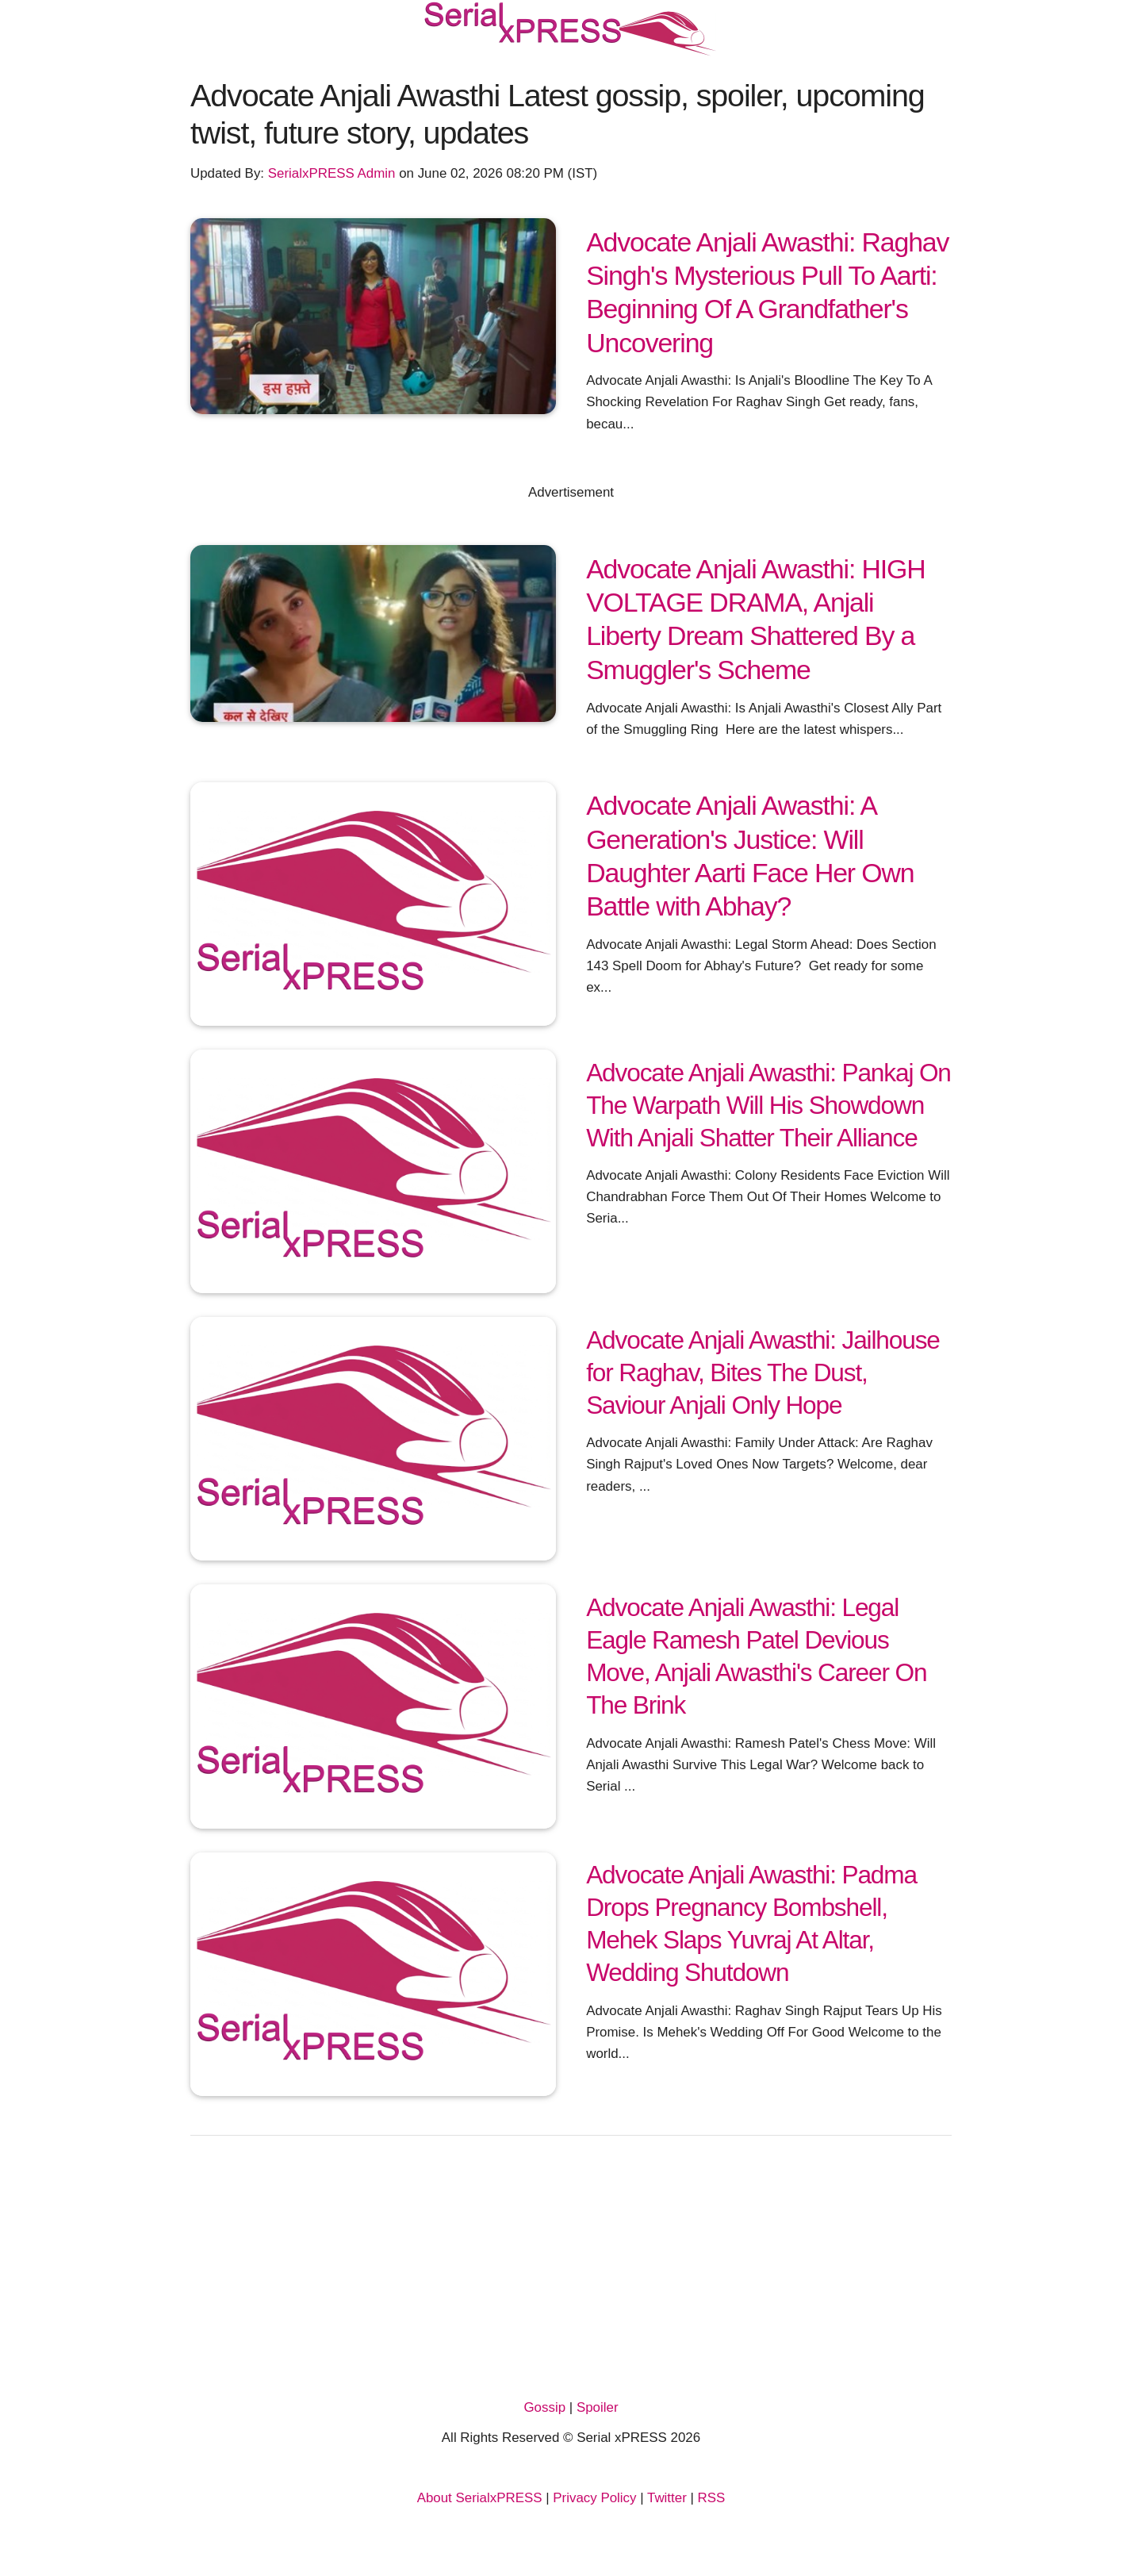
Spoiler (598, 2407)
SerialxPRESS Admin (332, 173)
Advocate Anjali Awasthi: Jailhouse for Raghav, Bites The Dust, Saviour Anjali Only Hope (763, 1372)
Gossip (544, 2407)
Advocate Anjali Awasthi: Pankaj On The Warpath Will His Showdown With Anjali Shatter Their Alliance (768, 1105)
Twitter (667, 2497)
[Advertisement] (571, 2278)
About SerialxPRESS (479, 2497)
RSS (712, 2497)
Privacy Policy (594, 2497)
